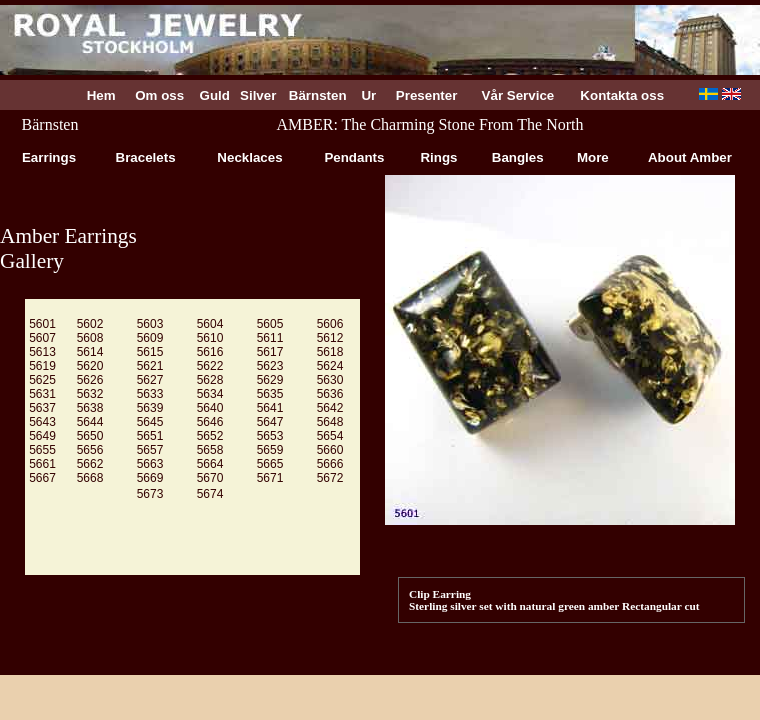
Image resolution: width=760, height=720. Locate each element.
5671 (270, 478)
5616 (210, 352)
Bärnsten (318, 95)
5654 (330, 436)
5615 (150, 352)
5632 (90, 394)
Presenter (426, 95)
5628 (210, 380)
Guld (215, 95)
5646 (210, 422)
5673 (150, 494)
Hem (101, 95)
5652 (210, 436)
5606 (330, 324)
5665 (270, 464)
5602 (90, 324)
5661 (42, 464)
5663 (150, 464)
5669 (150, 478)
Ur (369, 95)
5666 (330, 464)
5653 (270, 436)
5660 (330, 450)
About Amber (690, 157)
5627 (150, 380)
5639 (150, 408)
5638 (90, 408)
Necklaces (250, 157)
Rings (439, 157)
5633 (150, 394)
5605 (270, 324)
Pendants (354, 157)
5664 (210, 464)
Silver (258, 95)
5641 (270, 408)
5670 (210, 478)
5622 (210, 366)
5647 (270, 422)
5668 (90, 478)
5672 (330, 478)
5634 (210, 394)
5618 (330, 352)
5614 (90, 352)
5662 (90, 464)
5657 (150, 450)
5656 (90, 450)
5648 (330, 422)
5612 (330, 338)
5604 (210, 324)
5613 (42, 352)
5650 (90, 436)
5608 (90, 338)
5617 (270, 352)
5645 (150, 422)
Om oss (160, 95)
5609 (150, 338)
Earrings (48, 157)
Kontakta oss (622, 95)
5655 (42, 450)
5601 (42, 324)
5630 (330, 380)
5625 (42, 380)
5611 (270, 338)
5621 (150, 366)
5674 (210, 494)
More (592, 157)
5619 (42, 366)
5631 (42, 394)
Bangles (517, 157)
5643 (42, 422)
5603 (150, 324)
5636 (330, 394)
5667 (42, 478)
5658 (210, 450)
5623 (270, 366)
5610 (210, 338)
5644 (90, 422)
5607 (42, 338)
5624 (330, 366)
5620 (90, 366)
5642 (330, 408)
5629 (270, 380)
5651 (150, 436)
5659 (270, 450)
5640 (210, 408)
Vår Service (518, 95)
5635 (270, 394)
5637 (42, 408)
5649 (42, 436)
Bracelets (145, 157)
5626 (90, 380)
